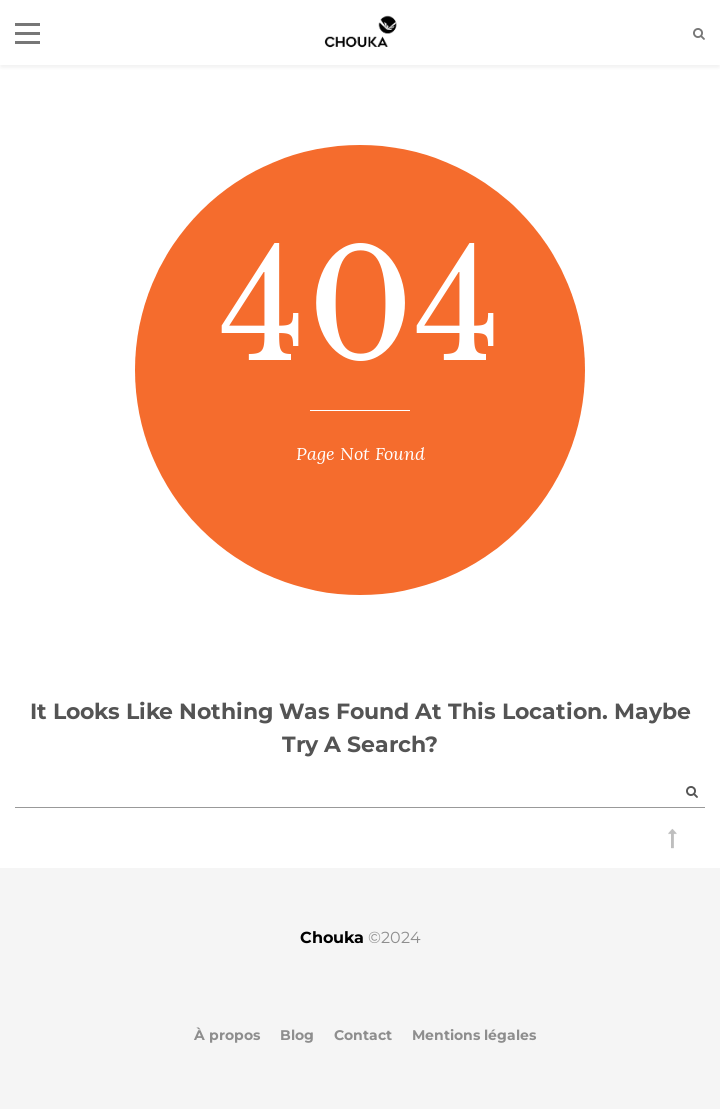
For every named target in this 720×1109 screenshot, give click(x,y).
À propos (227, 1035)
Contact (363, 1035)
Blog (297, 1035)
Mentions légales (474, 1035)
